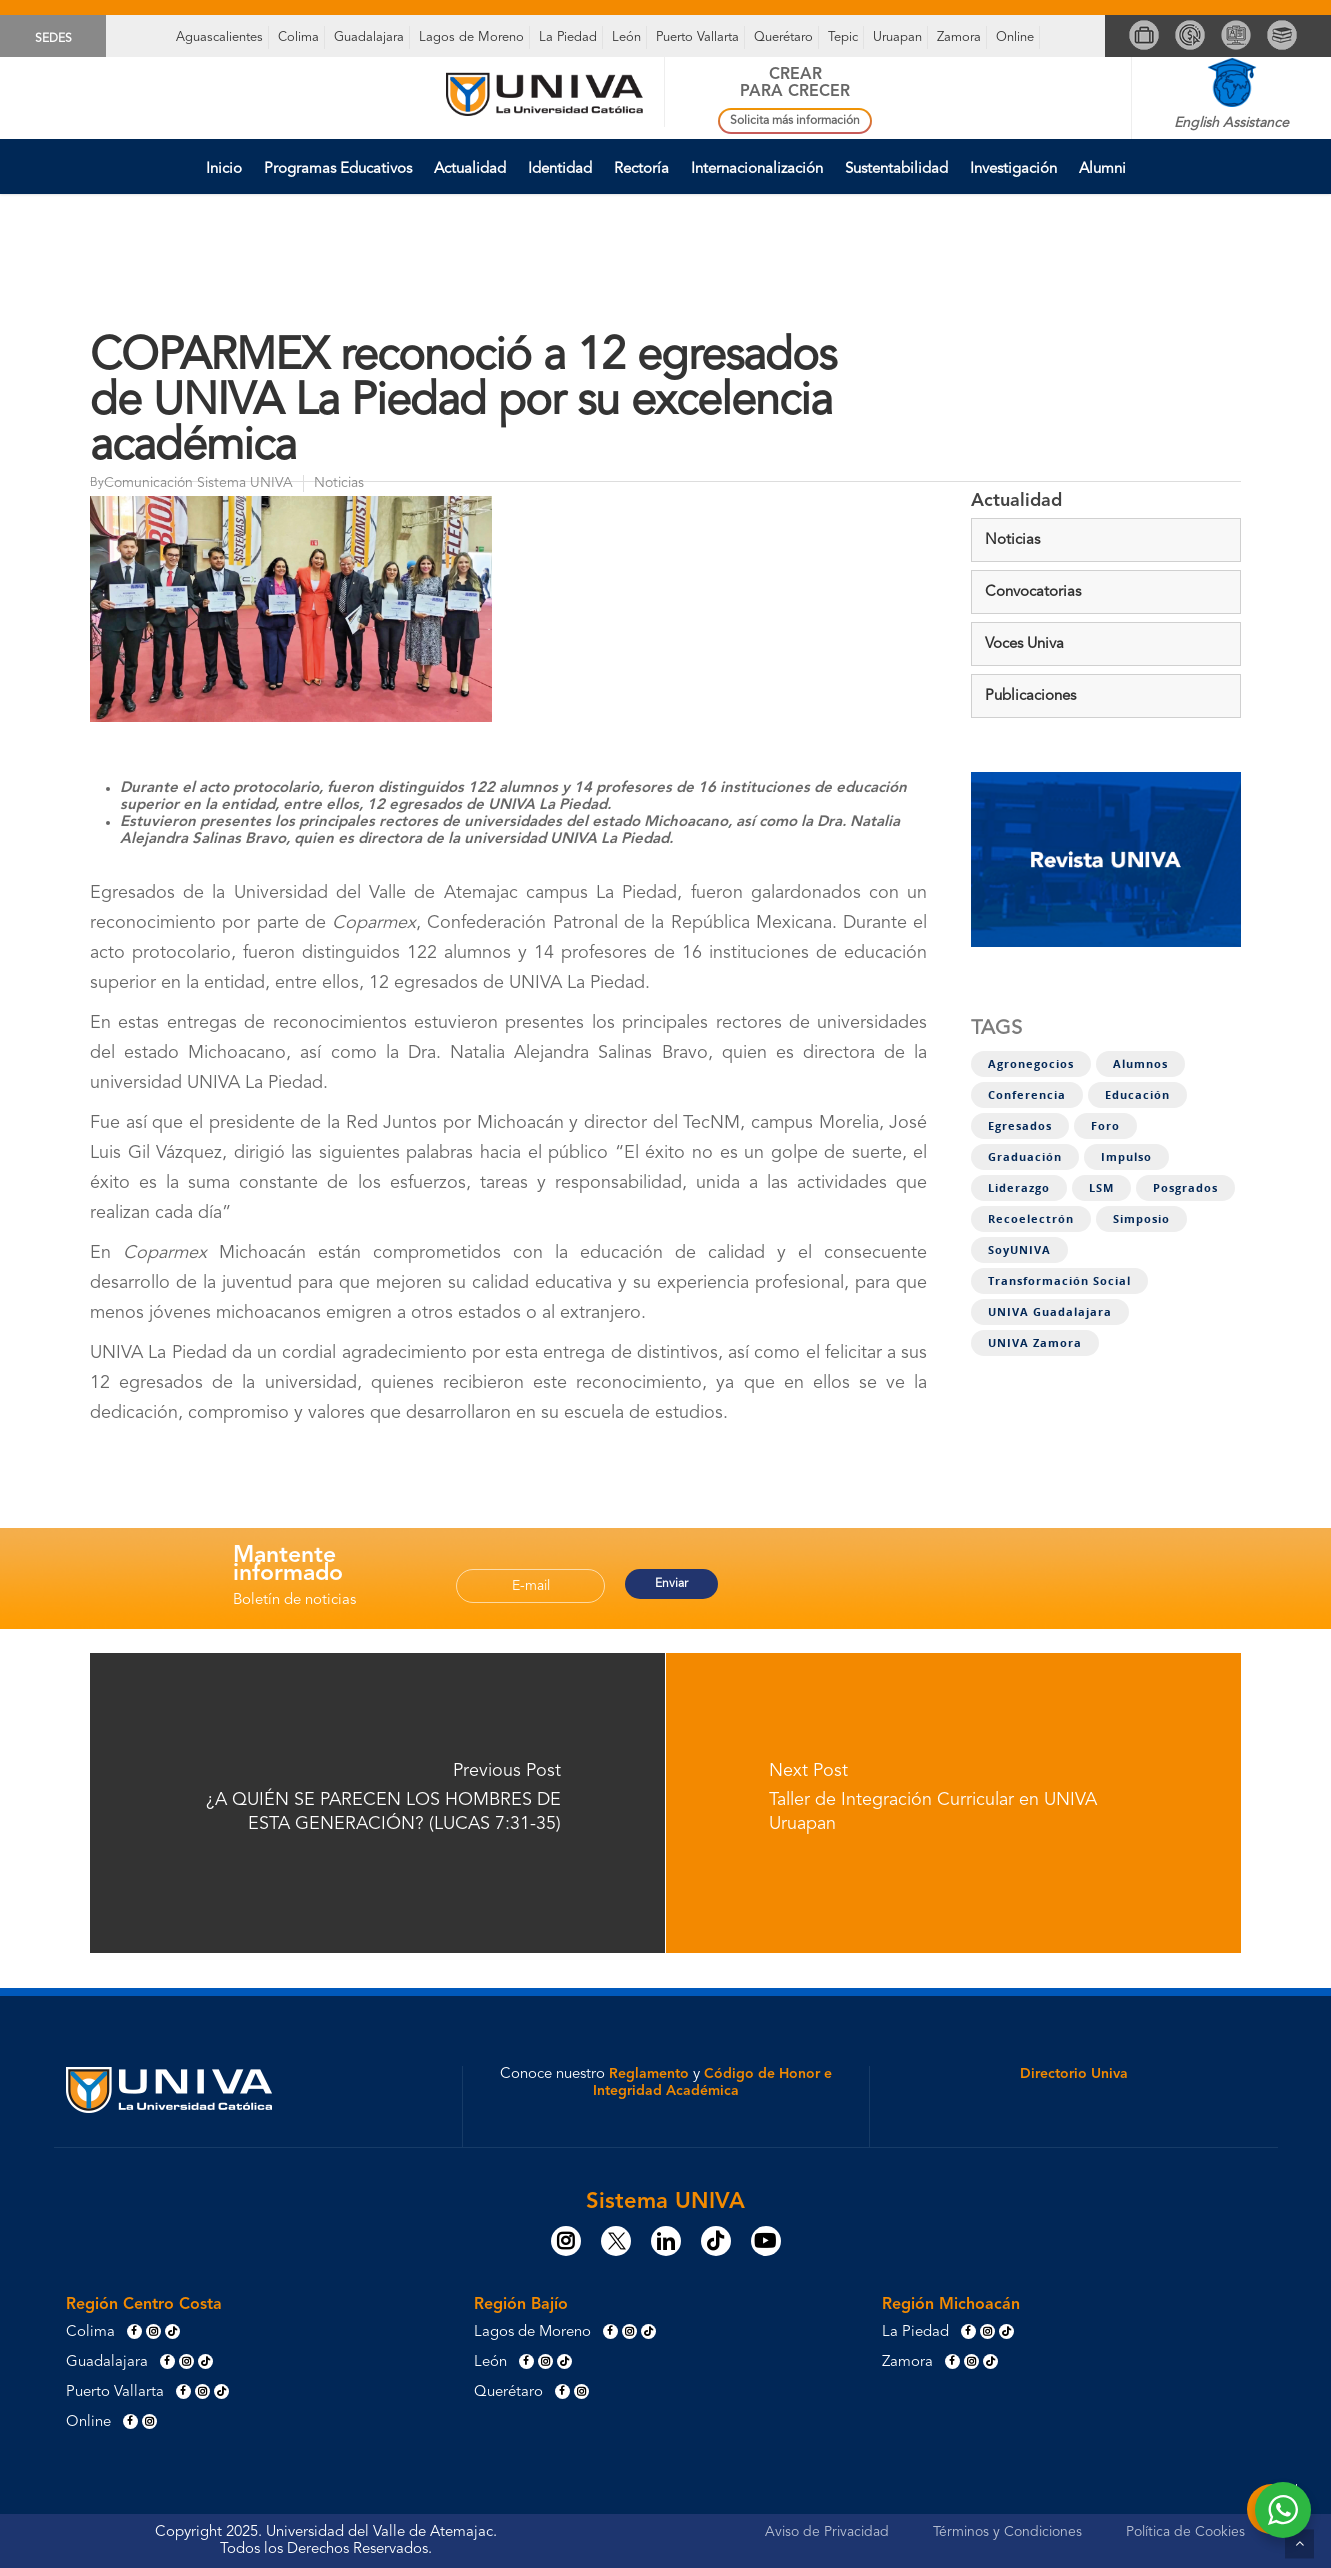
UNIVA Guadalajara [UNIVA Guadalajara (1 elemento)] (1050, 1312)
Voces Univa (1024, 644)
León (626, 37)
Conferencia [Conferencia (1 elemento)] (1027, 1095)
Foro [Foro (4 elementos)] (1105, 1126)
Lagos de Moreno (471, 37)
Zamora (959, 37)
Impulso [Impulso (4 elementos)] (1126, 1157)
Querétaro (783, 37)
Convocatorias (1033, 592)
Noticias (1012, 540)
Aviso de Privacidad (827, 2532)
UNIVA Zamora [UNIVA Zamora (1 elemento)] (1035, 1343)
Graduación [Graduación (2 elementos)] (1025, 1157)
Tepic (843, 37)
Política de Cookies (1185, 2532)
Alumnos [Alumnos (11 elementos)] (1140, 1064)
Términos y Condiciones (1007, 2532)
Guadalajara (369, 37)
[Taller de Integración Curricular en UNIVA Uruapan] (954, 1803)
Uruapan (897, 37)
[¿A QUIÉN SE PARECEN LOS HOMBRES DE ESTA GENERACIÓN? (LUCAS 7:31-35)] (377, 1803)
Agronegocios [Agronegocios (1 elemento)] (1031, 1064)
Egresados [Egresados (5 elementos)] (1020, 1126)
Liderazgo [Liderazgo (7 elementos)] (1019, 1188)
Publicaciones (1030, 696)
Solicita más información (795, 121)
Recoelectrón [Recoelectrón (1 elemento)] (1031, 1219)
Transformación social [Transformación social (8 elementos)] (1059, 1281)
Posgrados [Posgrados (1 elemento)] (1185, 1188)
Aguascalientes (219, 37)
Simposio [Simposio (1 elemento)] (1141, 1219)
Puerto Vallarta (697, 37)
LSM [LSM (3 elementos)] (1101, 1188)
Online (1015, 37)
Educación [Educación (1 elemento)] (1137, 1095)
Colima (298, 37)
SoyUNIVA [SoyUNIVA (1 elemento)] (1019, 1250)
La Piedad (568, 37)
